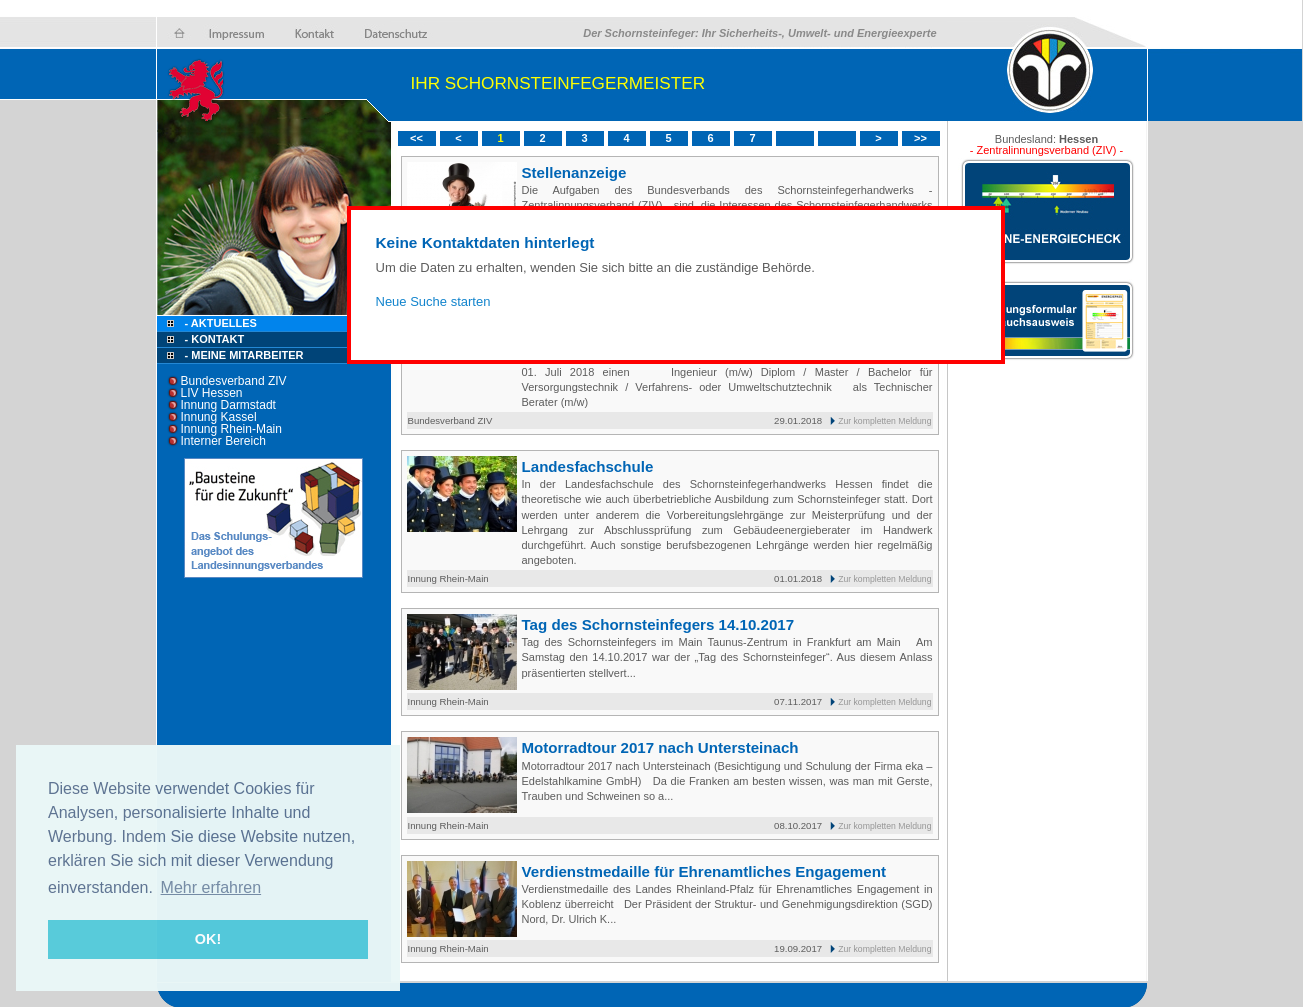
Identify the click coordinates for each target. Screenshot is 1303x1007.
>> (920, 138)
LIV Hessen (212, 393)
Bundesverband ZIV (234, 381)
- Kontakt (213, 339)
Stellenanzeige (574, 172)
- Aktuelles (219, 323)
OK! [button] (208, 939)
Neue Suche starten (433, 301)
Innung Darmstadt (228, 405)
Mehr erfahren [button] (211, 887)
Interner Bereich (223, 441)
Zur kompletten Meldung (884, 421)
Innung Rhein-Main (231, 429)
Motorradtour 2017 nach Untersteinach (660, 747)
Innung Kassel (219, 417)
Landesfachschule (588, 466)
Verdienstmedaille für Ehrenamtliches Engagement (704, 871)
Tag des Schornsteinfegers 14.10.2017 (658, 624)
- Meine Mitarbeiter (244, 355)
